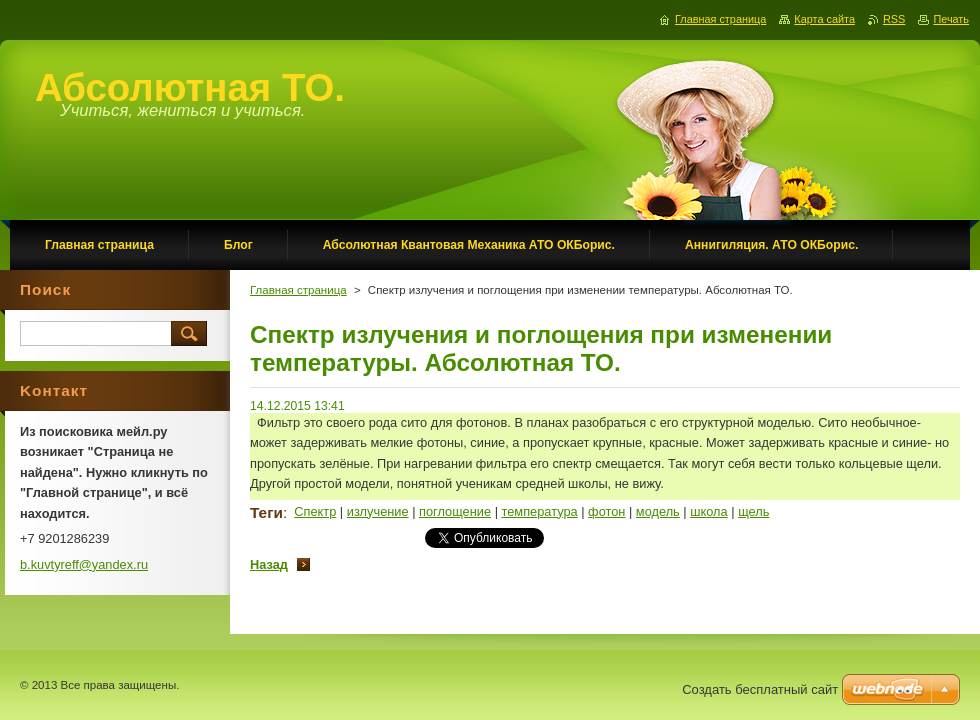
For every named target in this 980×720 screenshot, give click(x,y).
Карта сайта (824, 19)
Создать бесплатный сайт (760, 689)
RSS (894, 19)
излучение (378, 511)
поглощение (455, 511)
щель (753, 511)
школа (708, 511)
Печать (951, 19)
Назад (269, 564)
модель (658, 511)
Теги (266, 512)
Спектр (315, 511)
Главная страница (298, 290)
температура (540, 511)
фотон (606, 511)
